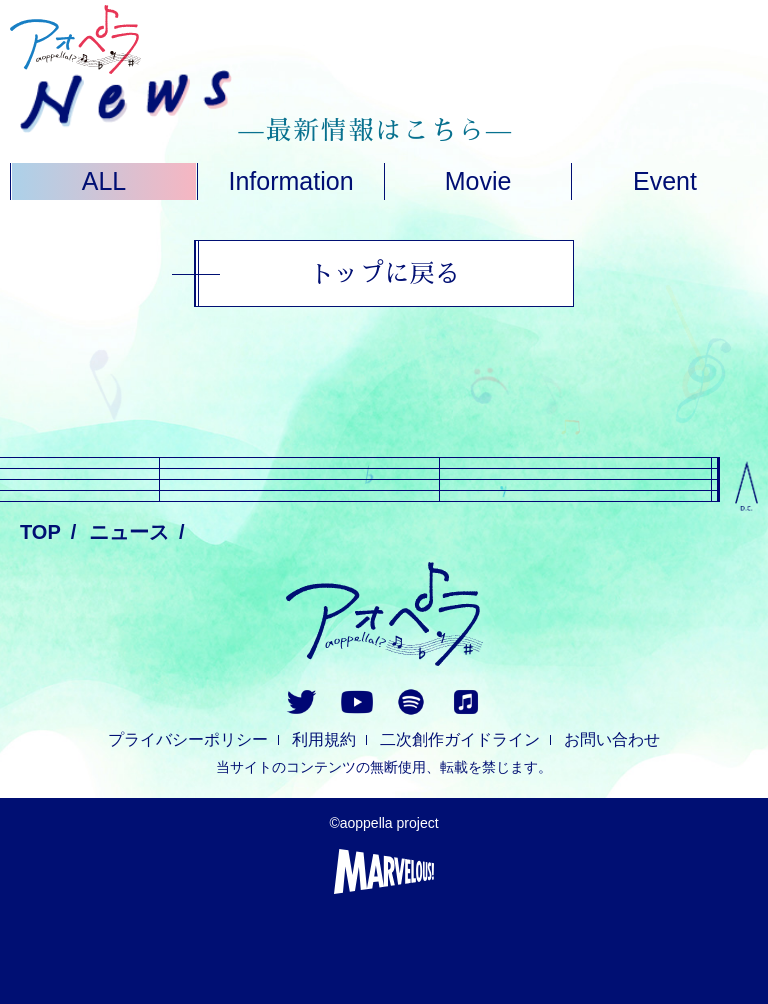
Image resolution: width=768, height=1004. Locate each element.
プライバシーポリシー (188, 739)
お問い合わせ (612, 739)
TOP (40, 532)
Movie (478, 181)
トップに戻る (384, 273)
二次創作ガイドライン (460, 739)
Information (290, 181)
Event (665, 181)
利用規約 (324, 739)
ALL (104, 181)
